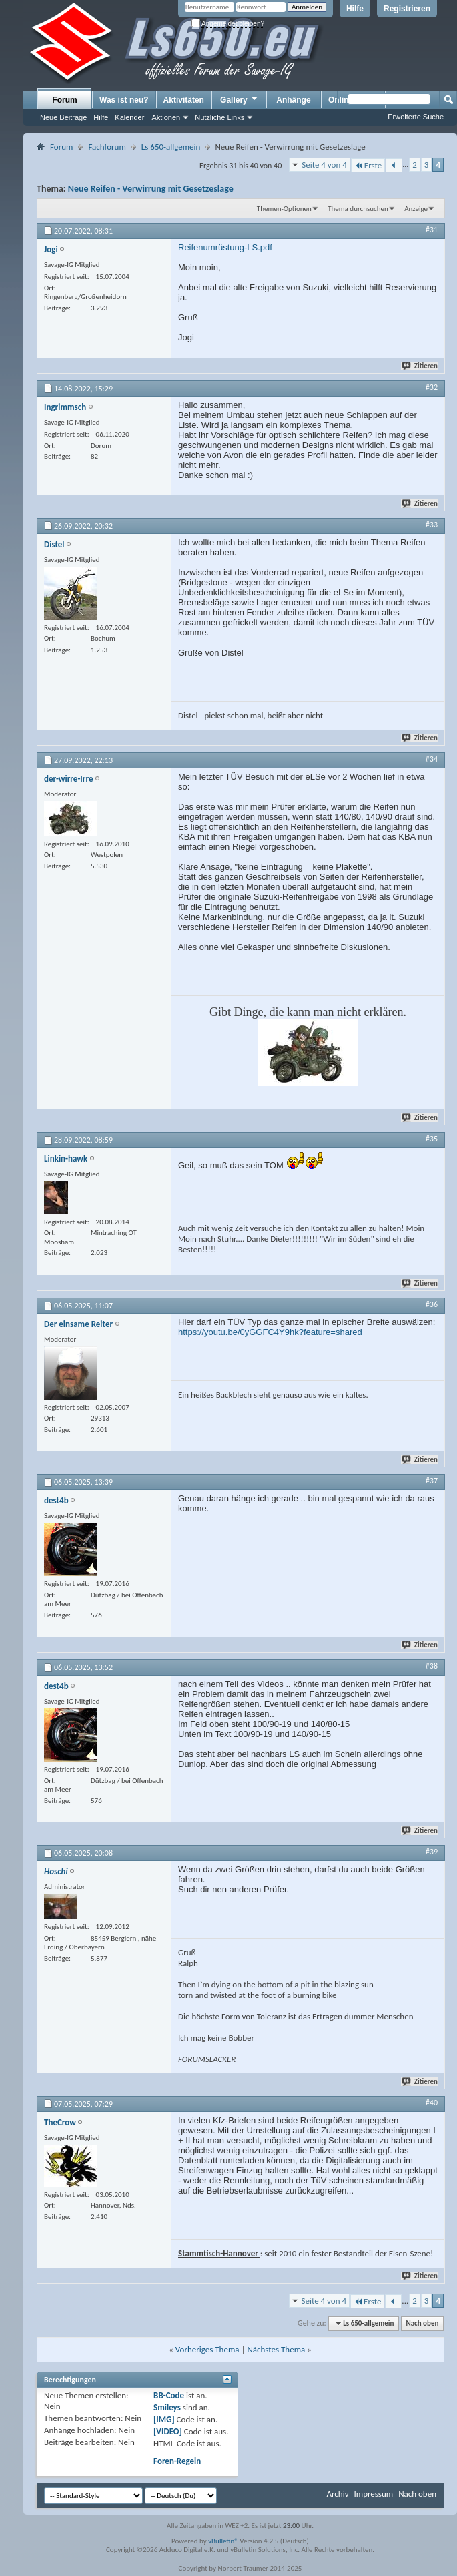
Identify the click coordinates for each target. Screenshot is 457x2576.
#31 (432, 229)
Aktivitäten (183, 100)
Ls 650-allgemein (171, 147)
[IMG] (164, 2419)
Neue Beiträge (63, 117)
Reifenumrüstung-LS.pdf (225, 247)
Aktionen (165, 117)
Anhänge (293, 100)
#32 (432, 387)
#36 (432, 1304)
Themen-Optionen (284, 208)
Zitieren (420, 366)
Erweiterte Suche (416, 117)
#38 (432, 1666)
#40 (432, 2102)
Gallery (239, 99)
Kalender (129, 117)
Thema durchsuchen (358, 208)
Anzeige (416, 208)
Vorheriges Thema (207, 2349)
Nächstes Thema (276, 2349)
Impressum (373, 2494)
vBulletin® (223, 2541)
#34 (432, 759)
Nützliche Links (219, 117)
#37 (432, 1480)
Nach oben (422, 2323)
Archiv (337, 2494)
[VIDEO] (167, 2431)
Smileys (167, 2407)
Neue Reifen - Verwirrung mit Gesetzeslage (151, 188)
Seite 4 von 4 (324, 165)
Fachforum (106, 147)
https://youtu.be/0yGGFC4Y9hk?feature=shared (270, 1332)
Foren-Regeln (177, 2461)
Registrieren (407, 8)
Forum (64, 100)
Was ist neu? (124, 100)
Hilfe (355, 8)
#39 (432, 1851)
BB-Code (168, 2395)
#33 (432, 524)
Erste (368, 165)
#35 (432, 1138)
